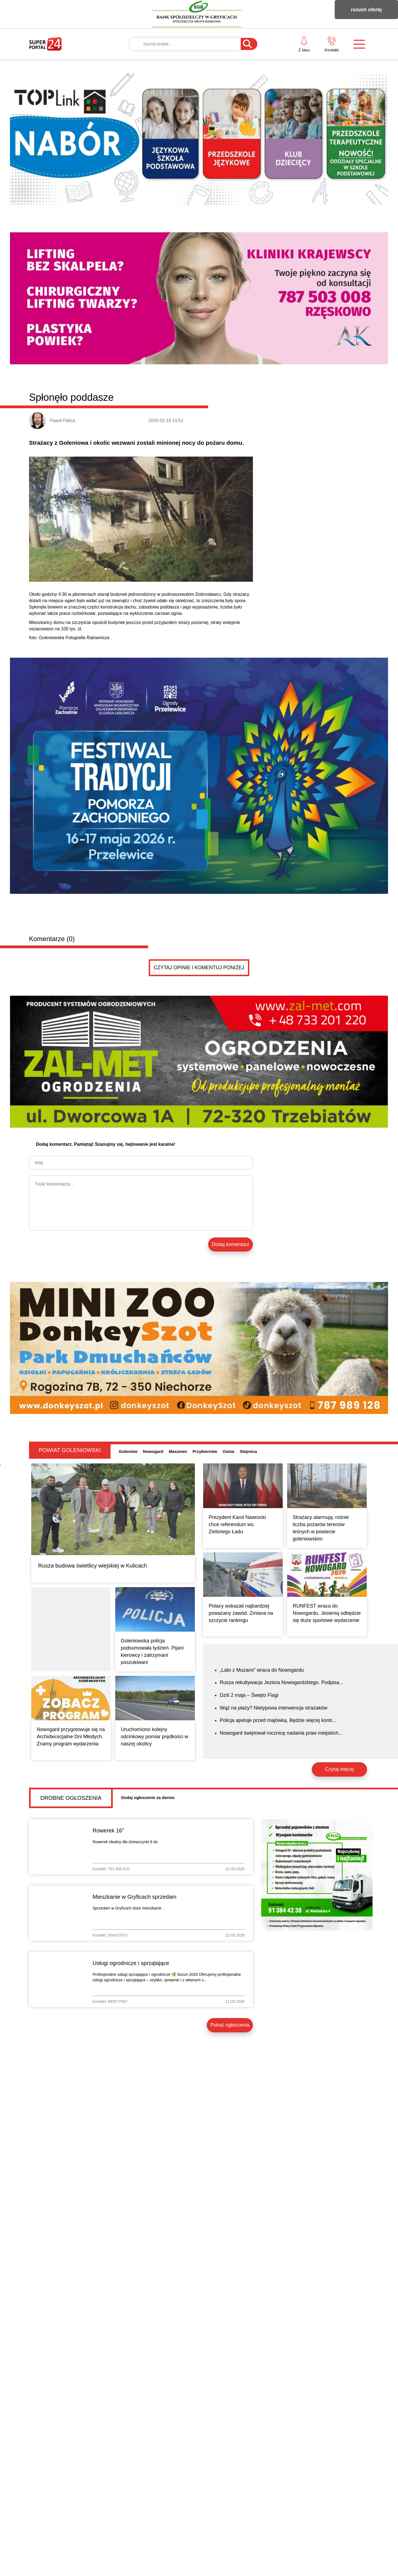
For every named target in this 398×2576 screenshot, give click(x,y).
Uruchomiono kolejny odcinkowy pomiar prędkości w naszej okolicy (154, 1737)
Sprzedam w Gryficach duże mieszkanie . (128, 1908)
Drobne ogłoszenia (70, 1798)
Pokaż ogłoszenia (229, 2025)
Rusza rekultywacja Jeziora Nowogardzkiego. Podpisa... (281, 1682)
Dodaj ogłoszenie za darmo (147, 1797)
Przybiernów (205, 1451)
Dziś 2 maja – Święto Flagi (249, 1695)
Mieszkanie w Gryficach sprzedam (134, 1897)
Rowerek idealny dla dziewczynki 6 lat (125, 1842)
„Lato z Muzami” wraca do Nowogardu (262, 1670)
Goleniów (128, 1451)
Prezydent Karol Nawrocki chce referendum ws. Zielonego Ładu (237, 1524)
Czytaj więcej (339, 1769)
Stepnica (248, 1451)
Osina (228, 1451)
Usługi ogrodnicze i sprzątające (131, 1963)
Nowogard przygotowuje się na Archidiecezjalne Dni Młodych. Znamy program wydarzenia (71, 1737)
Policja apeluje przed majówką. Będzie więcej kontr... (278, 1720)
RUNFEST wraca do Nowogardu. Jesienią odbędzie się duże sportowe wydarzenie (327, 1613)
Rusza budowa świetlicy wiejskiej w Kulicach (92, 1566)
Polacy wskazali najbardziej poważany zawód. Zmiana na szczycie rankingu (241, 1613)
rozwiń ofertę (366, 9)
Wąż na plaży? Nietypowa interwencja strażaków (273, 1708)
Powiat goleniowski (70, 1450)
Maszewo (178, 1451)
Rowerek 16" (108, 1830)
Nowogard (153, 1451)
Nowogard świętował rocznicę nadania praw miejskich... (281, 1733)
